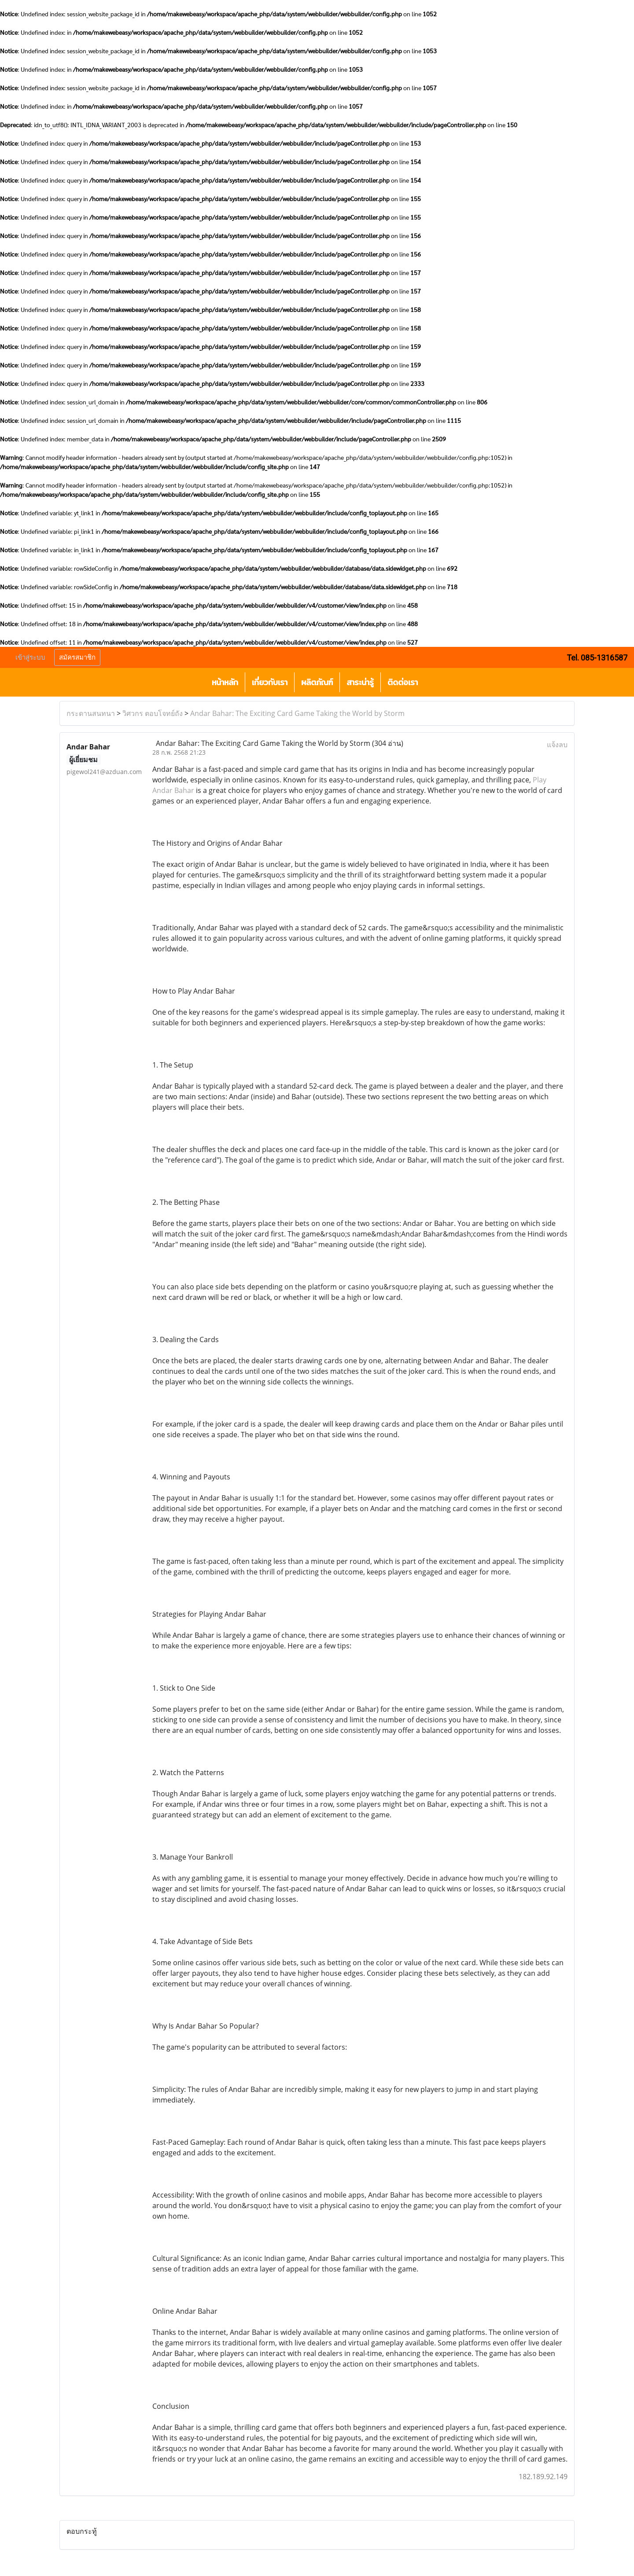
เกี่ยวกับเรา (270, 682)
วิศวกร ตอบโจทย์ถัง (152, 713)
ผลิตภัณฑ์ (317, 682)
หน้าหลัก (225, 682)
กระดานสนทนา (90, 713)
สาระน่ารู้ (360, 682)
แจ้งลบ (557, 744)
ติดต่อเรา (402, 682)
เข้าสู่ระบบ (30, 657)
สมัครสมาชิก (77, 657)
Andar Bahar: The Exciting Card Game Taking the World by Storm (297, 713)
